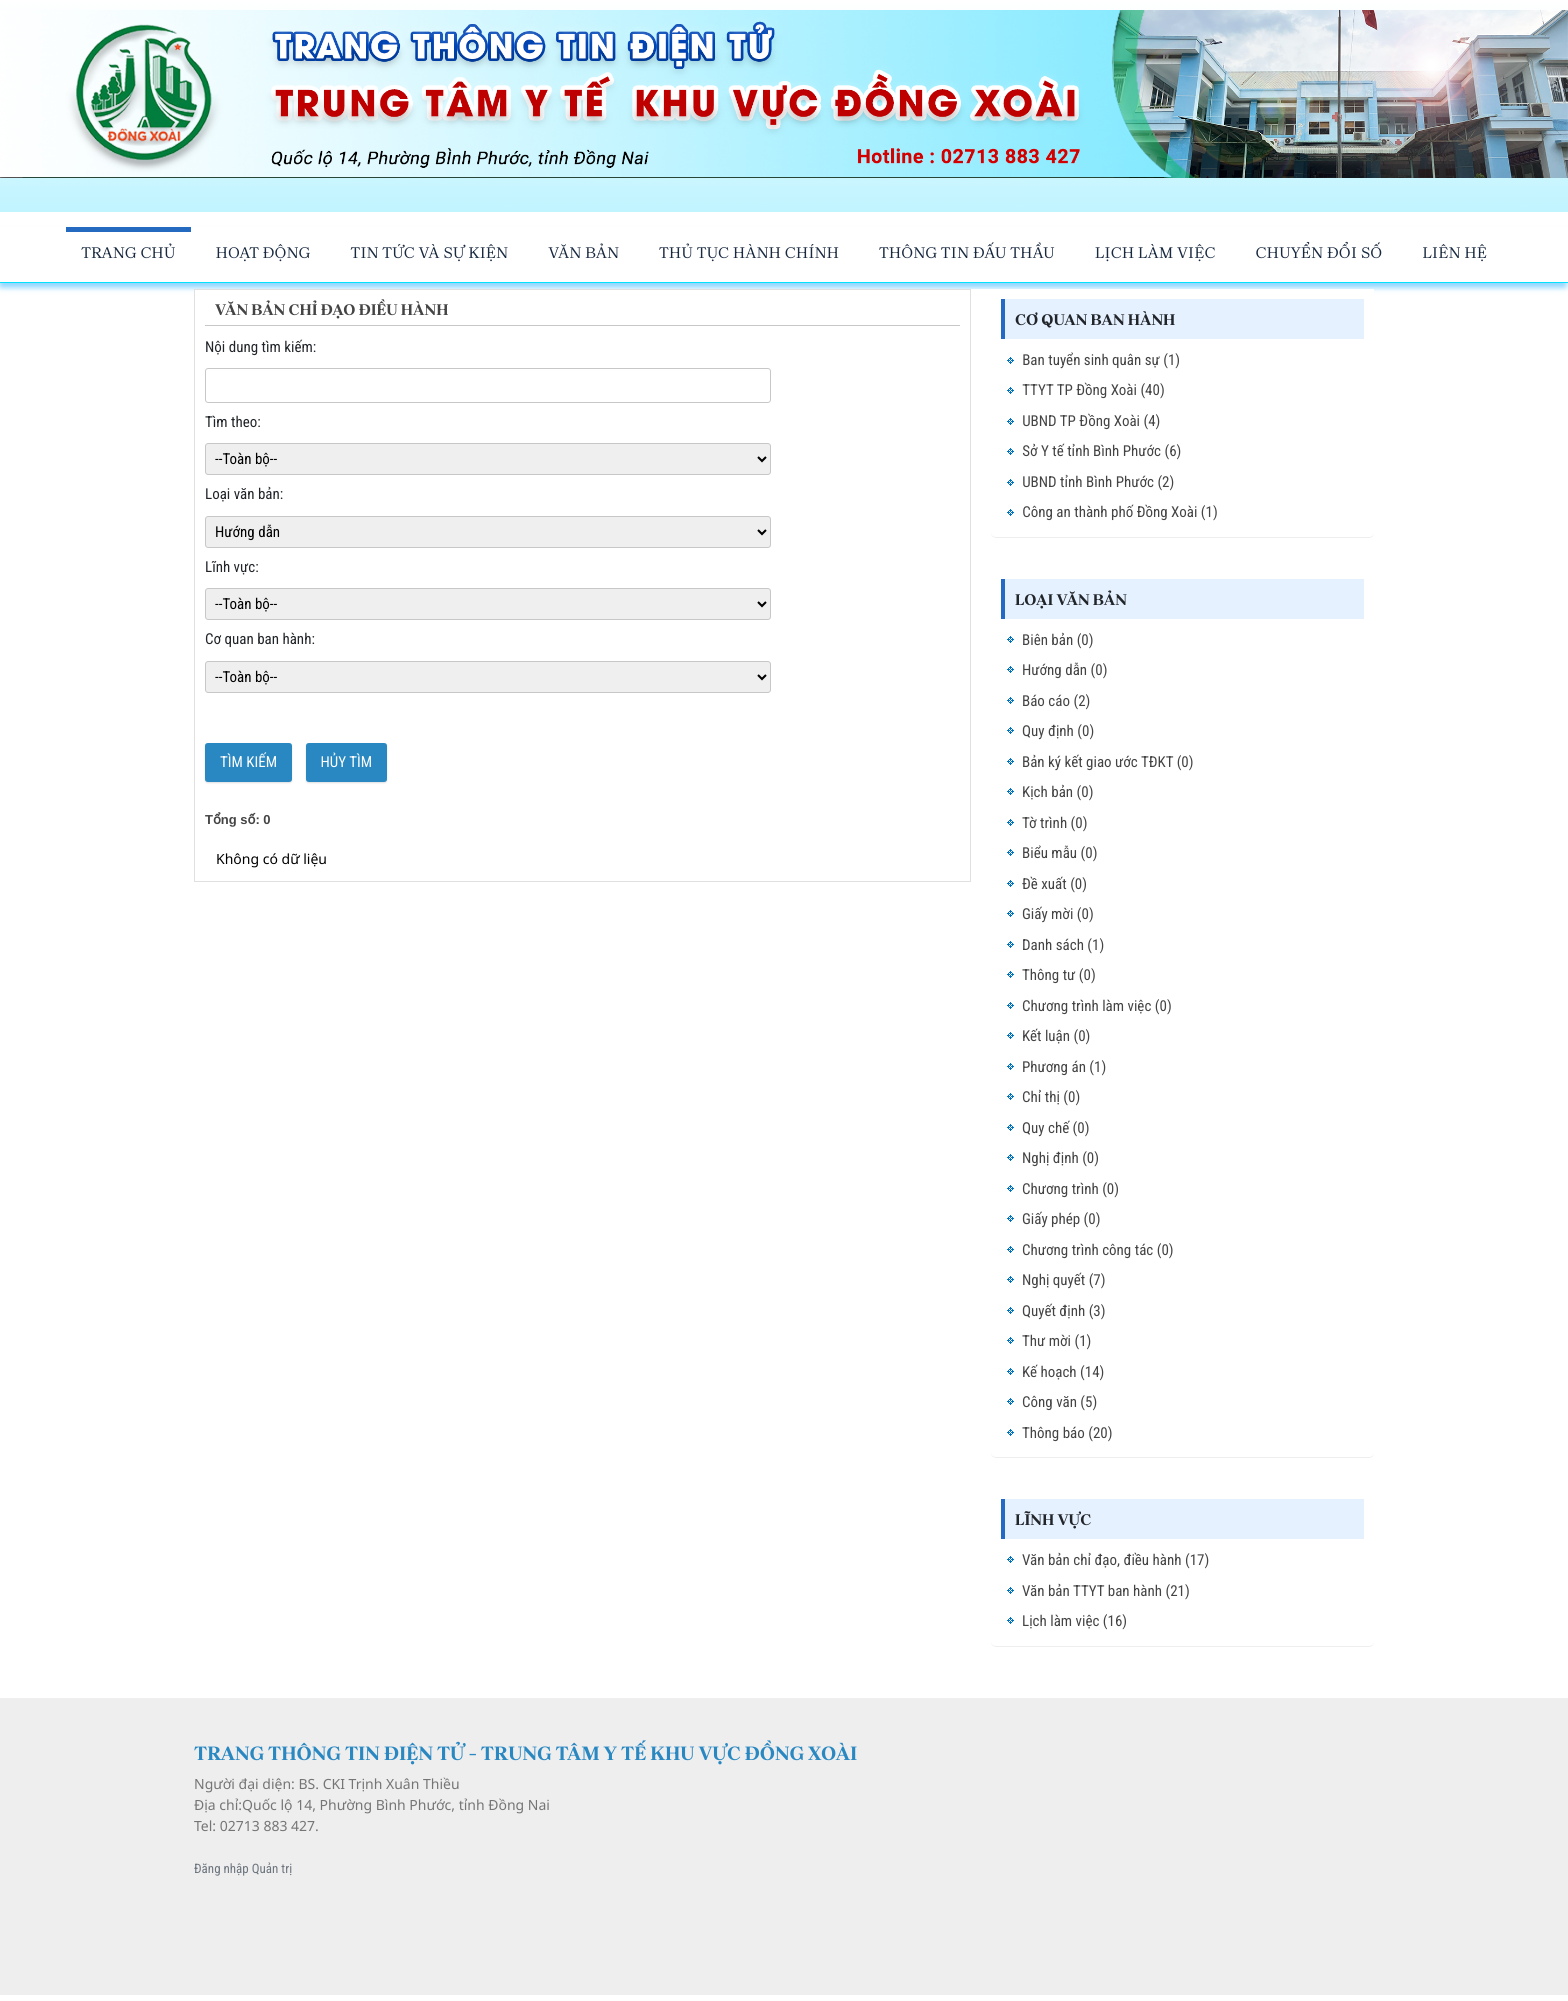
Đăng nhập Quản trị (243, 1869)
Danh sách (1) (1063, 945)
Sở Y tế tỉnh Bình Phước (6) (1101, 451)
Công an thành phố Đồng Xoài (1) (1120, 512)
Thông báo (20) (1067, 1433)
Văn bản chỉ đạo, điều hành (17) (1115, 1560)
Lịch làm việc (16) (1074, 1621)
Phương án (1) (1064, 1067)
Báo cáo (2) (1056, 701)
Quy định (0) (1058, 731)
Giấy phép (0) (1061, 1219)
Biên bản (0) (1058, 640)
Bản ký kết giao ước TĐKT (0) (1108, 762)
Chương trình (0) (1070, 1189)
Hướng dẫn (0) (1064, 670)
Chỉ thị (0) (1051, 1097)
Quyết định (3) (1064, 1311)
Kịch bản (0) (1057, 792)
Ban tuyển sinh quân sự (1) (1101, 360)
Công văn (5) (1059, 1402)
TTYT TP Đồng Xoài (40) (1093, 390)
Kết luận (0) (1056, 1036)
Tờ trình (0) (1054, 823)
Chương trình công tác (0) (1098, 1250)
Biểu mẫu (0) (1059, 853)
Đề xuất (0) (1054, 884)
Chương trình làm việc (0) (1097, 1006)
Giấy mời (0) (1058, 914)
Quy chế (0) (1056, 1128)
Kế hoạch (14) (1063, 1372)
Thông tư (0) (1059, 975)
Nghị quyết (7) (1064, 1280)
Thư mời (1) (1056, 1341)
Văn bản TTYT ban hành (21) (1106, 1591)
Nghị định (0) (1060, 1158)
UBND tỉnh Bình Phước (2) (1098, 482)
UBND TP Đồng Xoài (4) (1091, 421)
